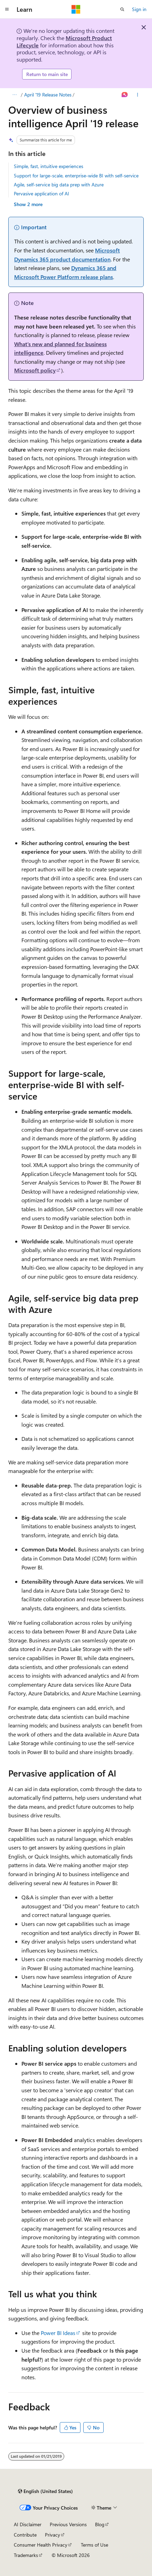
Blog (99, 2524)
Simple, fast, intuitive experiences (48, 166)
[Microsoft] (76, 9)
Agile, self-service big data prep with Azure (59, 184)
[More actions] (138, 94)
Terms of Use (94, 2544)
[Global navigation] (7, 9)
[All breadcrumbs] (14, 94)
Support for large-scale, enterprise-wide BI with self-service (76, 175)
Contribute (25, 2534)
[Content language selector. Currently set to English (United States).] (45, 2491)
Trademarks (26, 2555)
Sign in (139, 9)
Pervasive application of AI (41, 193)
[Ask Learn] (125, 94)
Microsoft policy (35, 370)
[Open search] (122, 9)
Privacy (52, 2534)
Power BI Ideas (58, 2332)
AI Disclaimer (27, 2524)
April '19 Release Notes (48, 94)
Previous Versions (68, 2524)
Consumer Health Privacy (40, 2544)
